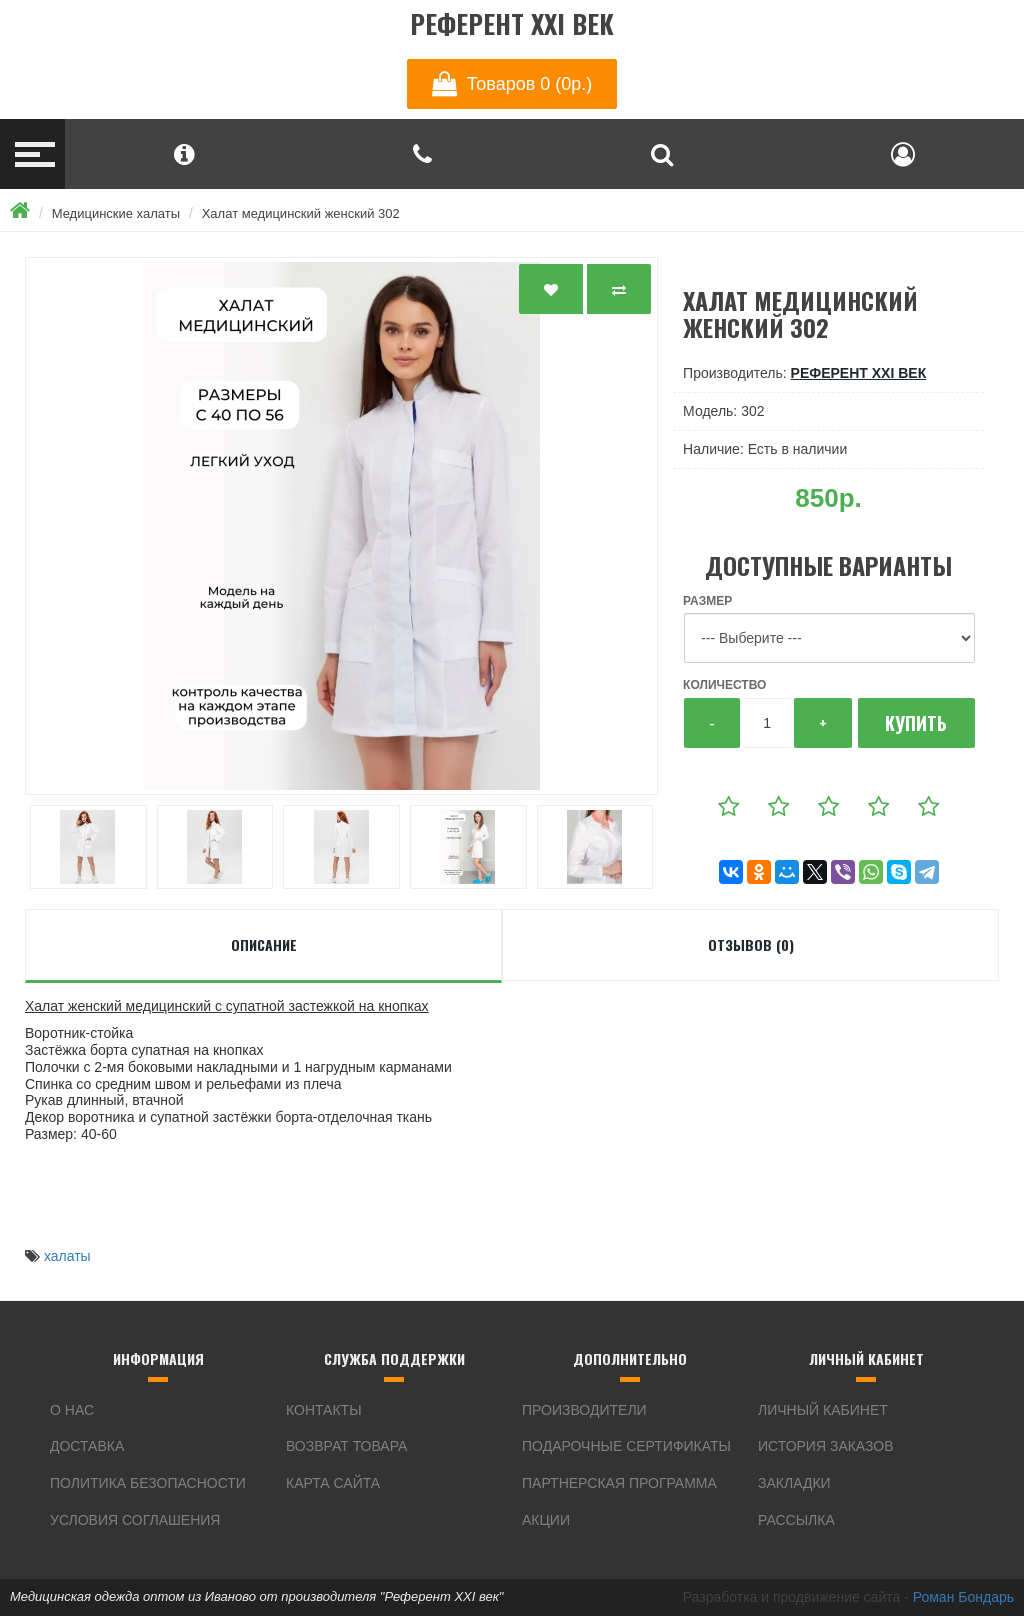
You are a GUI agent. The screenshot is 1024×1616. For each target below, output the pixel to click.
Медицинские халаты (116, 213)
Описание (264, 944)
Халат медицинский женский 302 (301, 213)
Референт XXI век (512, 24)
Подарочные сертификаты (626, 1446)
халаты (67, 1256)
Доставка (87, 1446)
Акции (546, 1520)
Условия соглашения (135, 1520)
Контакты (324, 1410)
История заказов (826, 1446)
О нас (72, 1410)
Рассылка (796, 1520)
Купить (916, 723)
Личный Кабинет (823, 1410)
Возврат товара (346, 1446)
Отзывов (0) (751, 944)
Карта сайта (333, 1483)
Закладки (794, 1483)
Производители (584, 1410)
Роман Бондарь (963, 1597)
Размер (707, 601)
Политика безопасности (148, 1483)
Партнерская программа (619, 1483)
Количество (724, 685)
